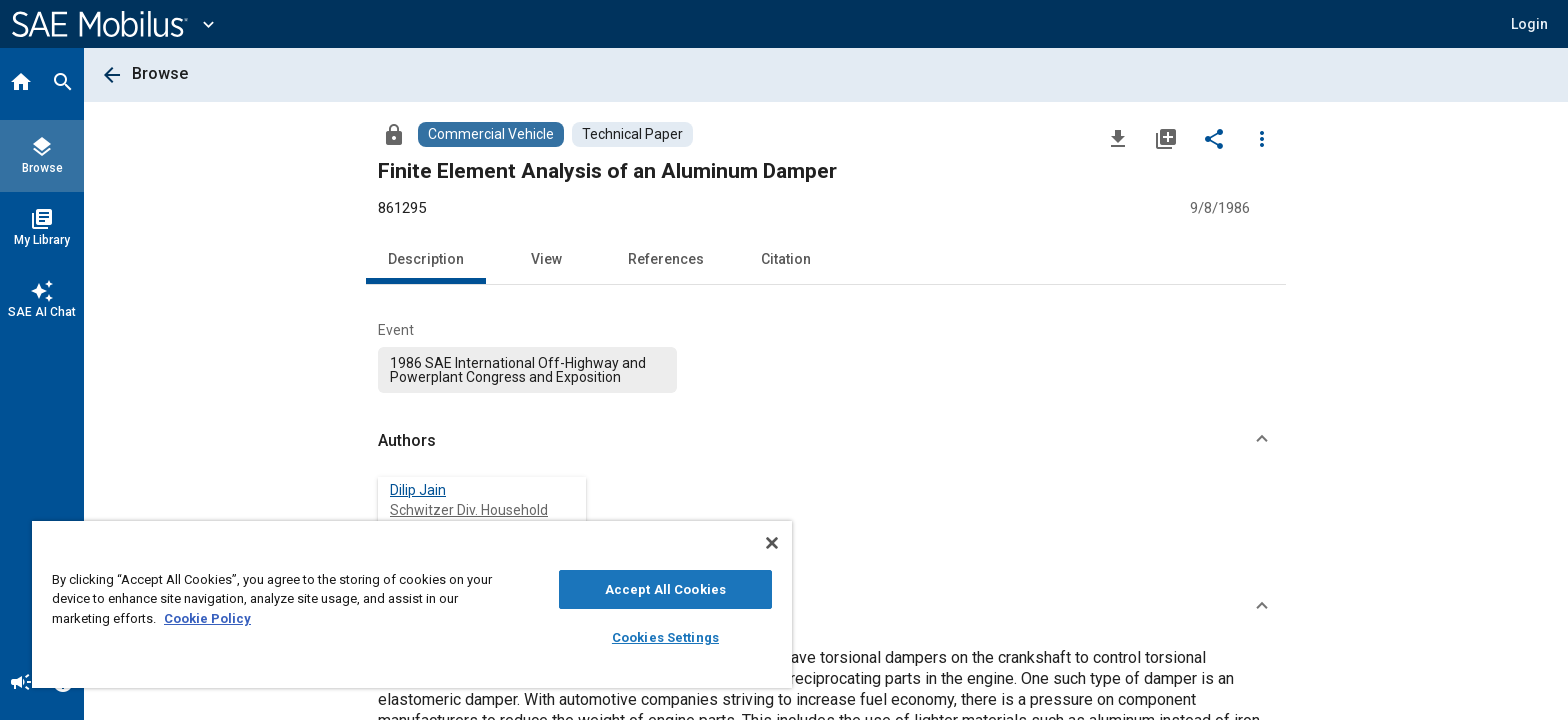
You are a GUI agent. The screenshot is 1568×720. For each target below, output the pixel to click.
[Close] (772, 543)
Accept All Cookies (665, 589)
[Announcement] (21, 684)
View (546, 259)
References (666, 259)
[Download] (1118, 138)
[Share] (1214, 138)
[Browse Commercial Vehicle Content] (491, 134)
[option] (527, 370)
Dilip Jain (418, 490)
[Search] (63, 84)
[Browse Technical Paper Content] (632, 134)
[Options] (1262, 138)
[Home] (21, 84)
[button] (826, 441)
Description (426, 259)
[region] (412, 604)
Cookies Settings (665, 637)
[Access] (394, 134)
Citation (786, 259)
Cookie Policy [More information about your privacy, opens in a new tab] (207, 618)
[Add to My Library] (1166, 138)
